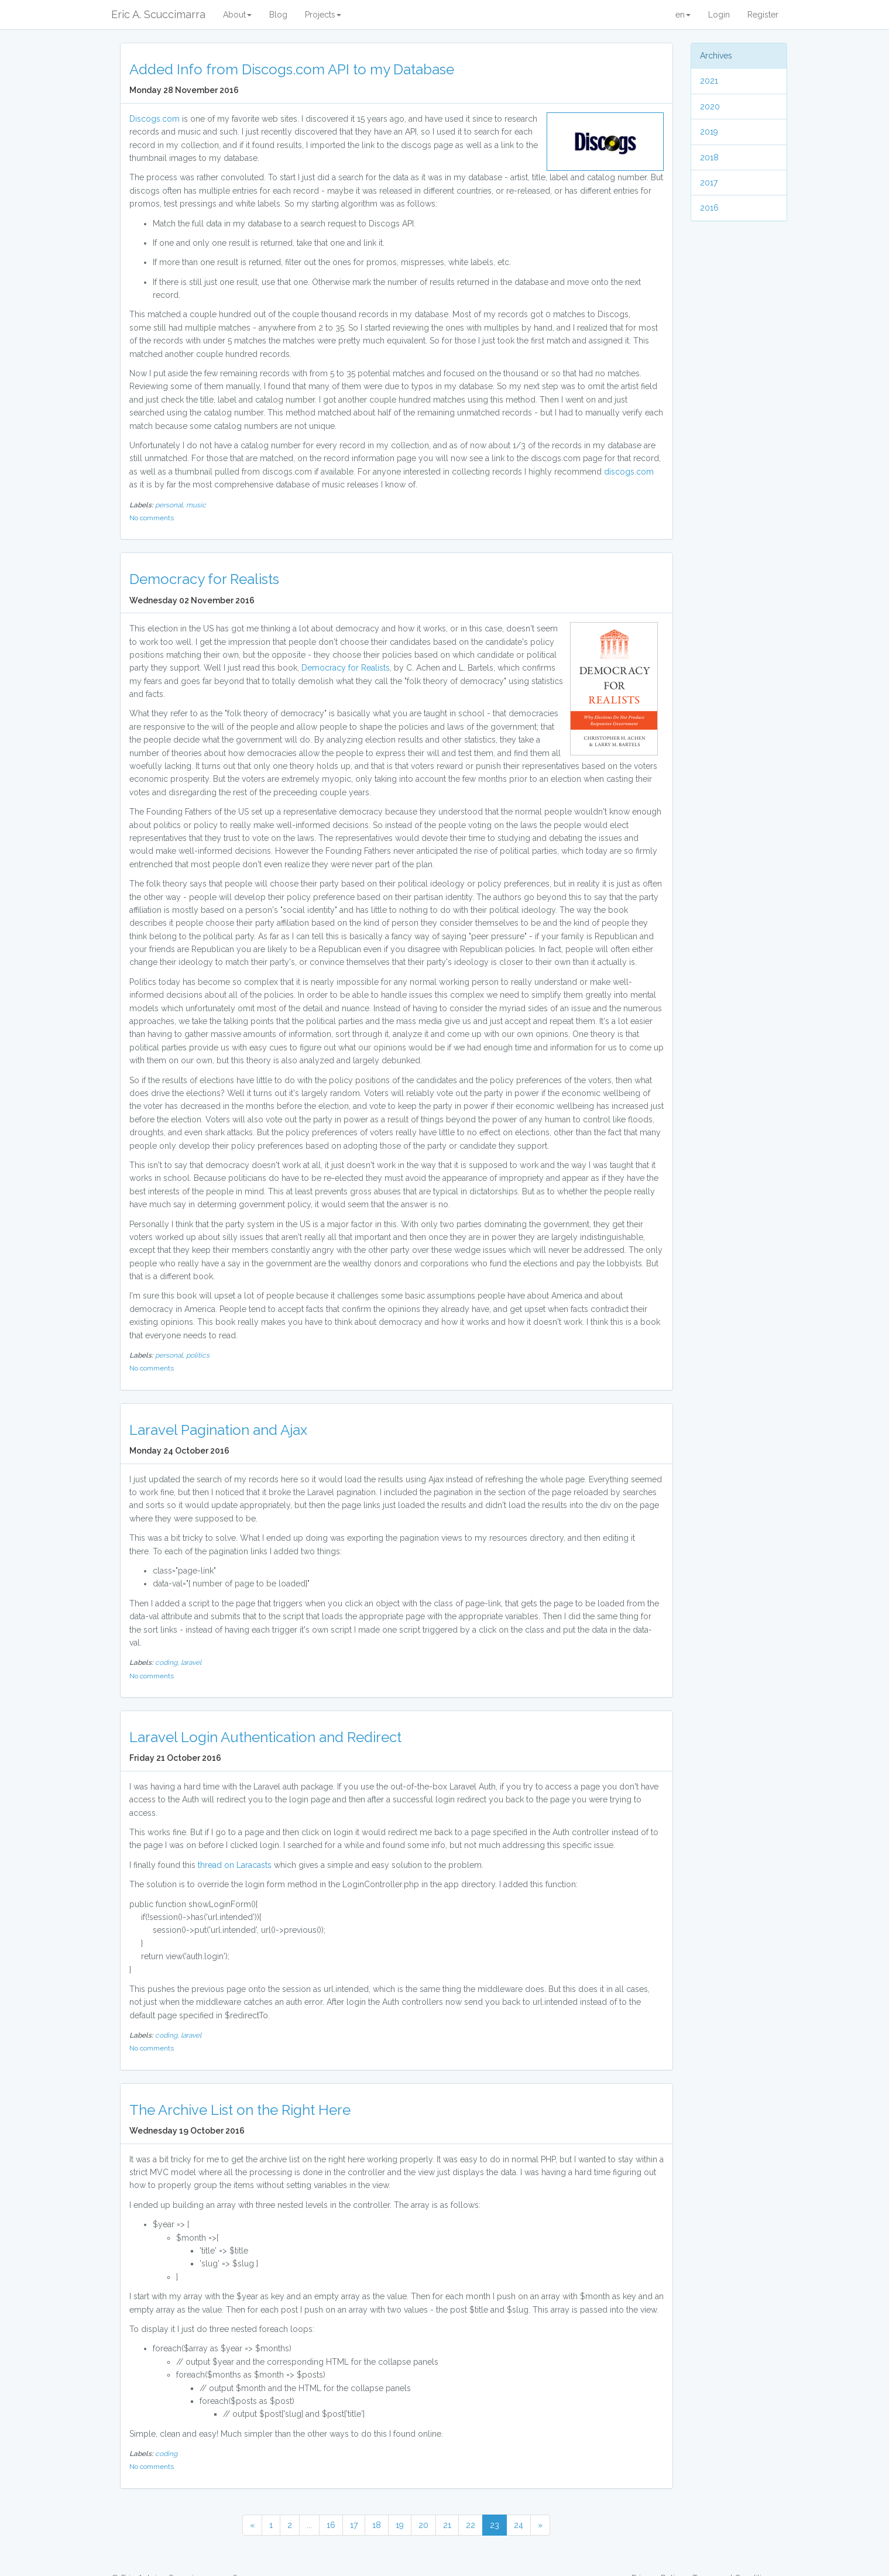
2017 (709, 182)
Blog (278, 14)
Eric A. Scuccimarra (158, 14)
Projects (323, 14)
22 (470, 2525)
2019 (709, 131)
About (237, 14)
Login (719, 14)
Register (762, 14)
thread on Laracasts (235, 1865)
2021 (709, 80)
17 (354, 2525)
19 (400, 2525)
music (196, 505)
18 (376, 2525)
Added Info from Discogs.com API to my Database (291, 69)
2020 (710, 106)
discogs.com (629, 471)
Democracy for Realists (204, 579)
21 (447, 2525)
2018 (709, 157)
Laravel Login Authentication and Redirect (265, 1737)
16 (331, 2525)
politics (198, 1355)
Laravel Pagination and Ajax (218, 1429)
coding (166, 2454)
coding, (168, 1662)
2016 (709, 207)
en (683, 14)
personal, (170, 505)
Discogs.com (154, 118)
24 (518, 2525)
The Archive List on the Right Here (240, 2109)
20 (423, 2525)
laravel (191, 1662)
